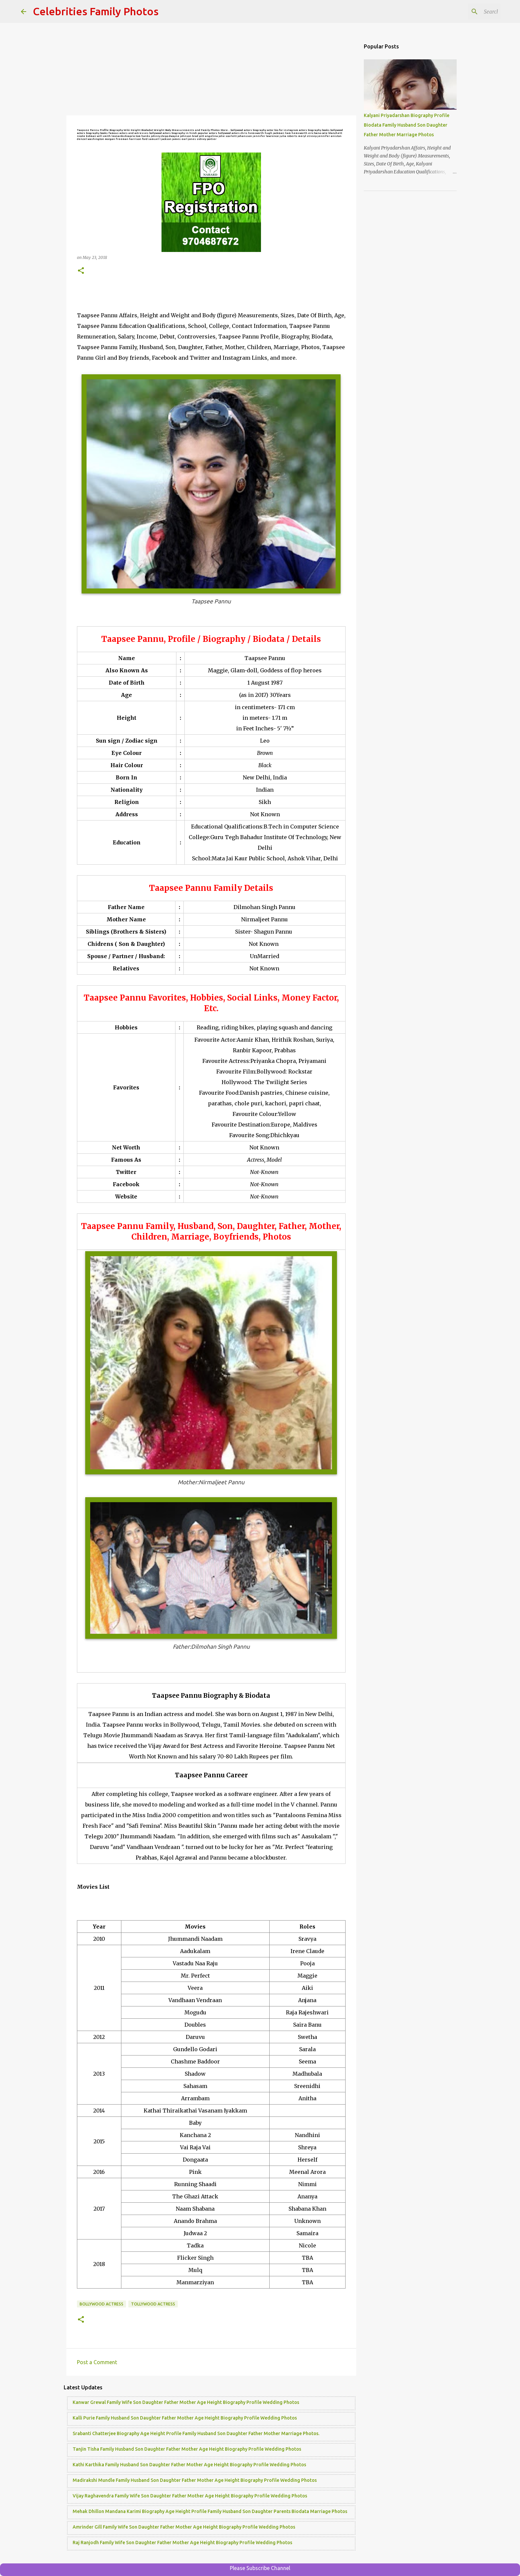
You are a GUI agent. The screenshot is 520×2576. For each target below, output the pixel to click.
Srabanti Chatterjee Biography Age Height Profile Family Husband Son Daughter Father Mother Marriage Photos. (196, 2433)
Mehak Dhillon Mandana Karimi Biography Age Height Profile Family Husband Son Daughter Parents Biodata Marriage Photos (210, 2511)
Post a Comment (97, 2362)
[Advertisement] (211, 69)
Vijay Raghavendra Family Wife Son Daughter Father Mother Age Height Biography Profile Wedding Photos (190, 2495)
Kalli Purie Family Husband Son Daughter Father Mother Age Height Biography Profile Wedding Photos (185, 2418)
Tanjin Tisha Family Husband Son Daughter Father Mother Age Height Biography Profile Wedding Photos (187, 2449)
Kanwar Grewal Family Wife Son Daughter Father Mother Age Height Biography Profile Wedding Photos (186, 2402)
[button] (81, 271)
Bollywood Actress (101, 2304)
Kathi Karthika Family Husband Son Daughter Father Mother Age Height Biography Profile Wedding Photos (189, 2464)
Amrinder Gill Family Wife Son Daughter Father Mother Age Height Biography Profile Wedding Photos (184, 2527)
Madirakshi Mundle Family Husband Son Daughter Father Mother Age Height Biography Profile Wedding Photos (195, 2480)
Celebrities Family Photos (96, 11)
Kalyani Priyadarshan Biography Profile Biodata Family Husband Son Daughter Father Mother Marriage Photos (406, 125)
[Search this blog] (465, 12)
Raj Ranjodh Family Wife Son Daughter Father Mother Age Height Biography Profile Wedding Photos (182, 2542)
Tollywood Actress (153, 2304)
